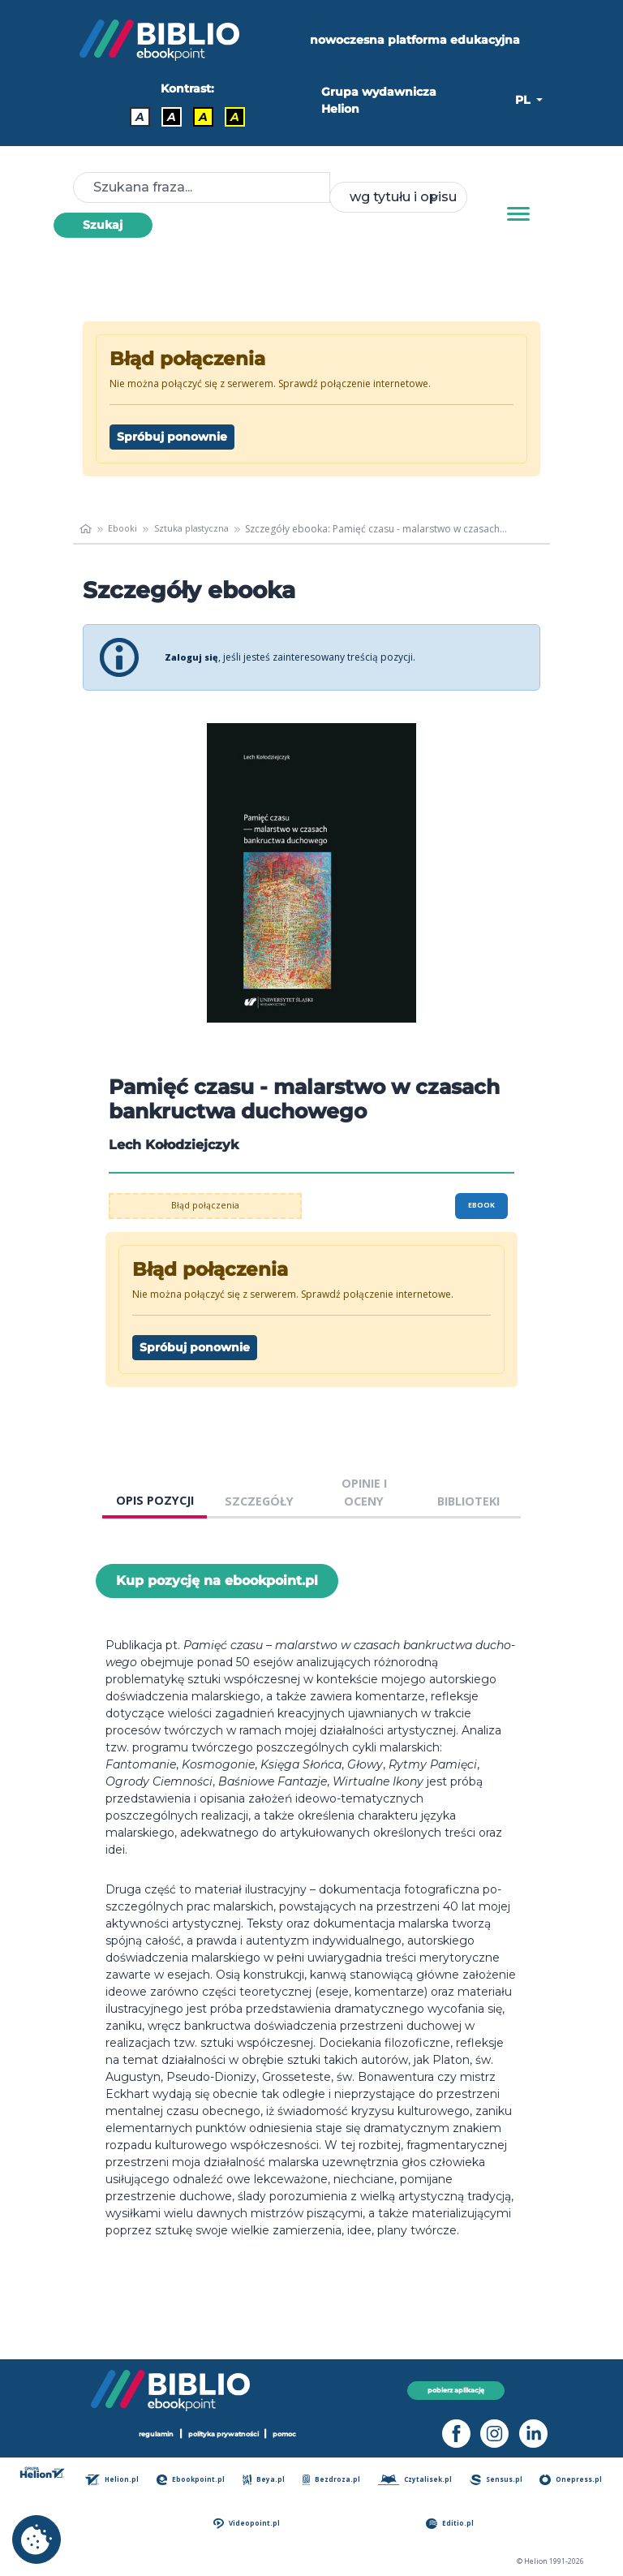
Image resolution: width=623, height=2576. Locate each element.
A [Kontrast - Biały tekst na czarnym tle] (171, 117)
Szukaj (102, 225)
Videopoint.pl (251, 2524)
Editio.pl (453, 2524)
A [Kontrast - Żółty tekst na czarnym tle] (234, 117)
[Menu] (518, 214)
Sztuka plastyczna (198, 529)
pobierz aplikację (456, 2389)
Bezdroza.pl (333, 2480)
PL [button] (524, 100)
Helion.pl (118, 2480)
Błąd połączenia (206, 1206)
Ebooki (125, 529)
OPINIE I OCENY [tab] (364, 1492)
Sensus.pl (499, 2480)
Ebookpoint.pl (196, 2480)
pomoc (294, 2433)
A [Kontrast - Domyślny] (139, 117)
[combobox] (398, 197)
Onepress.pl (573, 2480)
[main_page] (86, 529)
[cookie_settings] (36, 2539)
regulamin (149, 2433)
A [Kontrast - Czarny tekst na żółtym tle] (203, 117)
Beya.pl (268, 2480)
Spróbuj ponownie (172, 436)
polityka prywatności (224, 2433)
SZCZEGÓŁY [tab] (259, 1501)
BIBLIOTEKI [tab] (468, 1501)
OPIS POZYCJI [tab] (155, 1500)
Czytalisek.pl (418, 2480)
